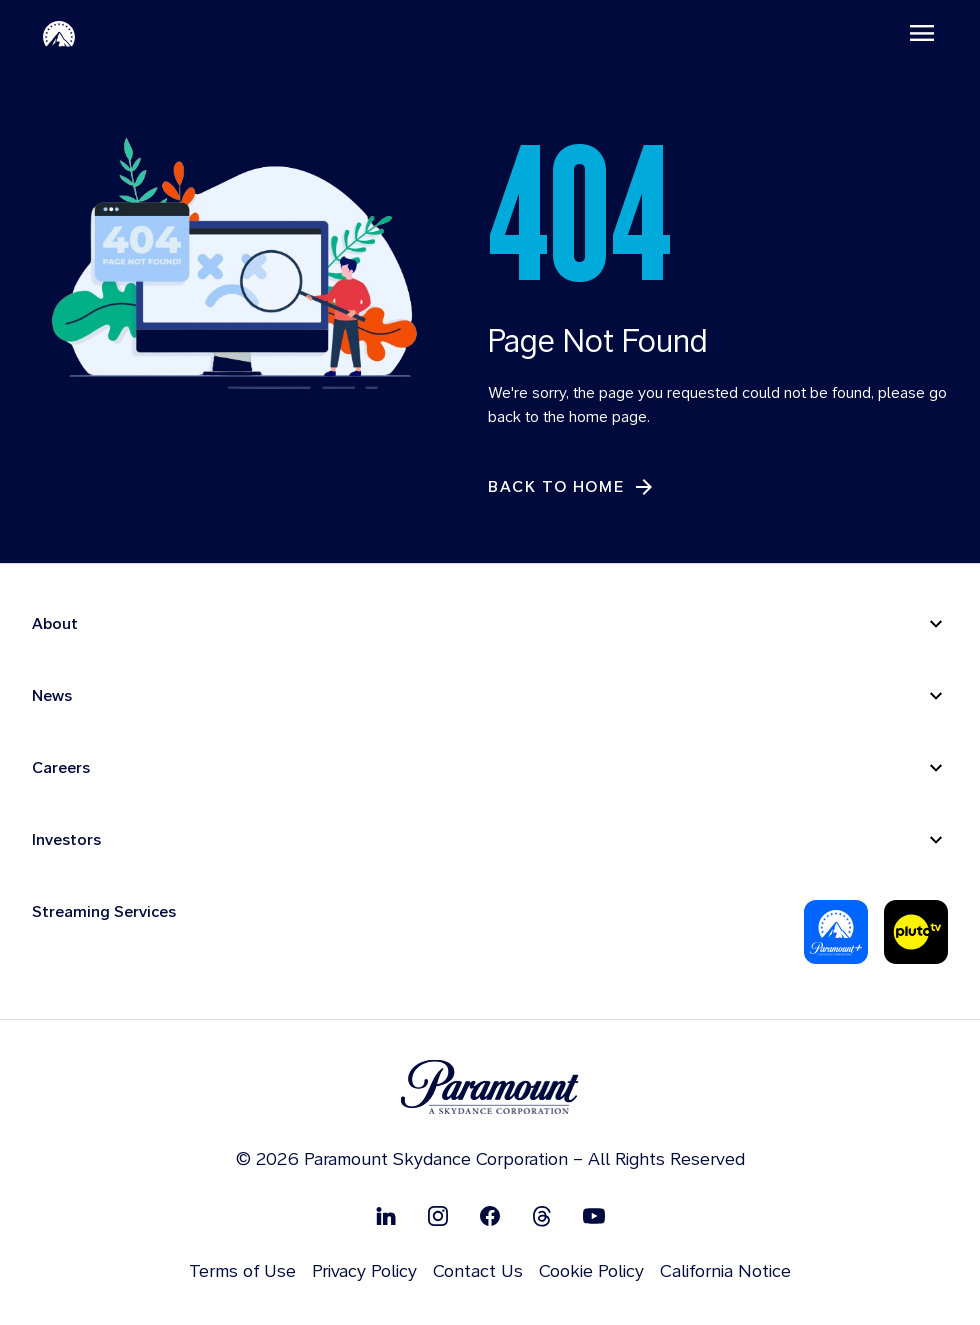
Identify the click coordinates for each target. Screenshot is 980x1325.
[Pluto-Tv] (916, 933)
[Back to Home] (572, 488)
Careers (61, 768)
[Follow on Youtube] (594, 1216)
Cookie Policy (591, 1271)
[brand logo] (490, 1088)
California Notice (725, 1271)
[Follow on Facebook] (490, 1216)
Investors (66, 840)
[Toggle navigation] (921, 33)
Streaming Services (104, 912)
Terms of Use (242, 1271)
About (55, 624)
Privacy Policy (364, 1271)
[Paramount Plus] (836, 933)
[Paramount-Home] (60, 33)
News (52, 696)
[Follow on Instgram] (438, 1216)
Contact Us (478, 1271)
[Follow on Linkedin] (386, 1216)
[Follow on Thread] (542, 1216)
